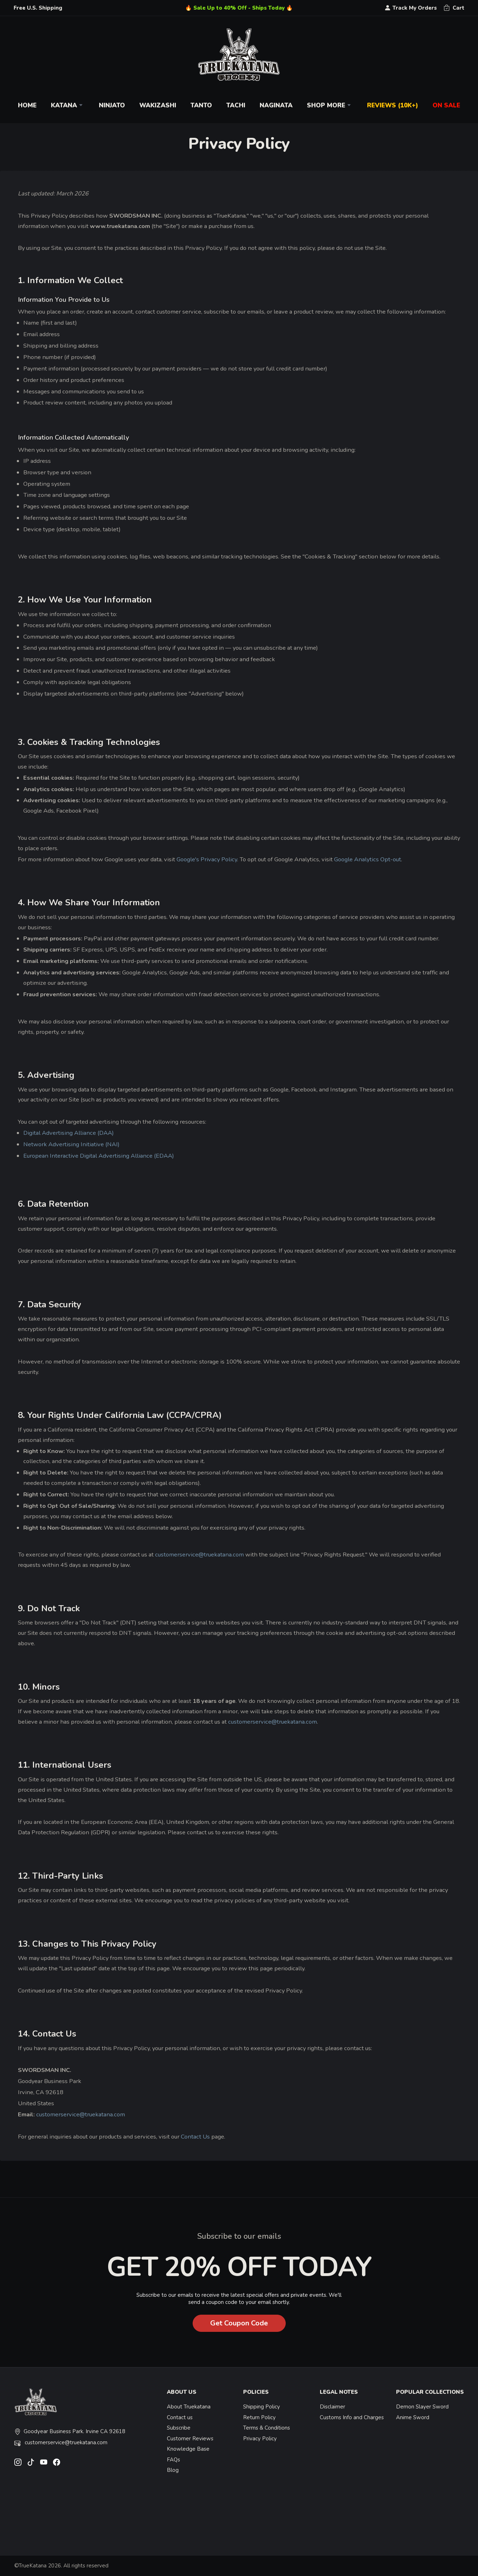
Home (27, 105)
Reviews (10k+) (392, 105)
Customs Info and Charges (352, 2417)
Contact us (180, 2417)
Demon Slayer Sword (422, 2406)
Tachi (235, 105)
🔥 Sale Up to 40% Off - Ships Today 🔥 (239, 7)
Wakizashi (157, 105)
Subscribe (178, 2427)
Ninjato (112, 105)
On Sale (446, 105)
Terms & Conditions (266, 2427)
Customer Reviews (190, 2438)
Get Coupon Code (239, 2323)
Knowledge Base (188, 2448)
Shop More (330, 105)
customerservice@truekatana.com (199, 1554)
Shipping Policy (261, 2406)
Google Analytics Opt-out (367, 859)
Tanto (201, 105)
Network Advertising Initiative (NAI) (71, 1144)
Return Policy (259, 2417)
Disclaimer (332, 2406)
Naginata (276, 105)
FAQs (173, 2459)
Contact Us (195, 2136)
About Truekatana (189, 2406)
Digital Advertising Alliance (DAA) (68, 1133)
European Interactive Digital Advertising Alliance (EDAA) (98, 1156)
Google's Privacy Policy (207, 859)
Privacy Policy (260, 2438)
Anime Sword (412, 2417)
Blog (173, 2470)
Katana (68, 105)
